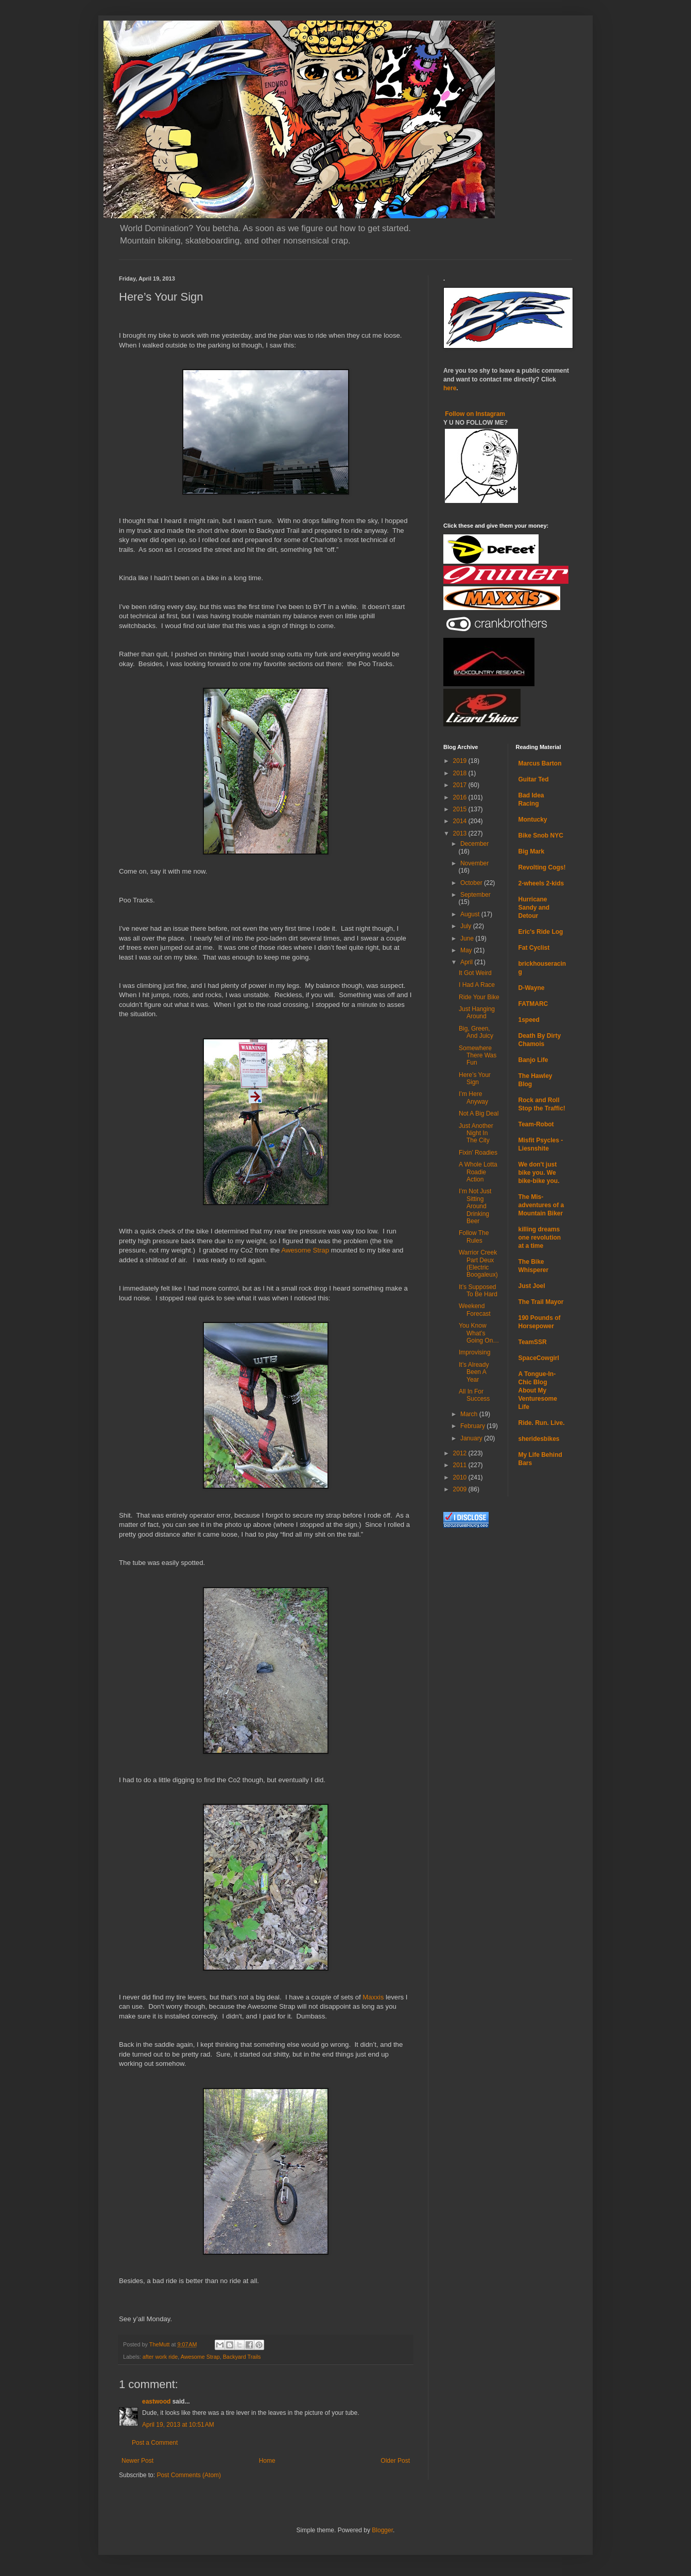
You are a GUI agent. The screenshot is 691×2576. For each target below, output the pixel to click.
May (467, 950)
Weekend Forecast (475, 1309)
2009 (461, 1489)
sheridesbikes (539, 1438)
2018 (461, 773)
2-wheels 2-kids (541, 883)
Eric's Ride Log (541, 931)
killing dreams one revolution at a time (540, 1237)
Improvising (474, 1352)
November (474, 863)
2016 (461, 797)
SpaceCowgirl (539, 1358)
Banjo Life (533, 1060)
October (472, 882)
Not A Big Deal (478, 1113)
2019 (461, 760)
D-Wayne (532, 987)
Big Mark (532, 851)
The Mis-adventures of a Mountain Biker (541, 1205)
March (469, 1414)
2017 (461, 785)
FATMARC (533, 1003)
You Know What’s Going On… (479, 1333)
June (467, 938)
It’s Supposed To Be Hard (478, 1290)
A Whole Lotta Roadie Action (478, 1172)
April (467, 962)
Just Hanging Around (477, 1012)
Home (267, 2460)
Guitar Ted (534, 779)
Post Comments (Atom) (189, 2475)
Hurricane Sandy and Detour (534, 907)
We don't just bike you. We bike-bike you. (539, 1173)
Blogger (382, 2530)
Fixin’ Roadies (478, 1152)
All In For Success (474, 1395)
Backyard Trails (242, 2357)
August (470, 914)
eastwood (156, 2401)
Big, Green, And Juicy (476, 1032)
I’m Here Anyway (473, 1097)
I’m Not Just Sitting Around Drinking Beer (475, 1206)
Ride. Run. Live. (542, 1422)
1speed (529, 1019)
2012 (461, 1453)
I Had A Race (477, 984)
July (466, 926)
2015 (461, 809)
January (472, 1438)
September (475, 894)
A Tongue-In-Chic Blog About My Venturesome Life (538, 1390)
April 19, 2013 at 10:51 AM (178, 2424)
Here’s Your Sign (475, 1078)
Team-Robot (536, 1124)
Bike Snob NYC (541, 835)
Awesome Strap (305, 1250)
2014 (461, 821)
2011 (461, 1465)
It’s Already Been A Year (474, 1372)
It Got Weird (475, 973)
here (449, 388)
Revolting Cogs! (542, 867)
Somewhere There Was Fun (477, 1056)
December (474, 843)
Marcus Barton (540, 763)
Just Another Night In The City (476, 1133)
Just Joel (532, 1286)
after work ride (160, 2357)
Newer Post (137, 2460)
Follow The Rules (474, 1236)
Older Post (395, 2460)
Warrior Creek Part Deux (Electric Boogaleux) (478, 1263)
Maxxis (373, 1997)
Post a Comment (155, 2442)
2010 (461, 1477)
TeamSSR (533, 1342)
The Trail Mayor (541, 1302)
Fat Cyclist (534, 947)
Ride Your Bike (479, 997)
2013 (461, 833)
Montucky (533, 819)
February (473, 1426)
